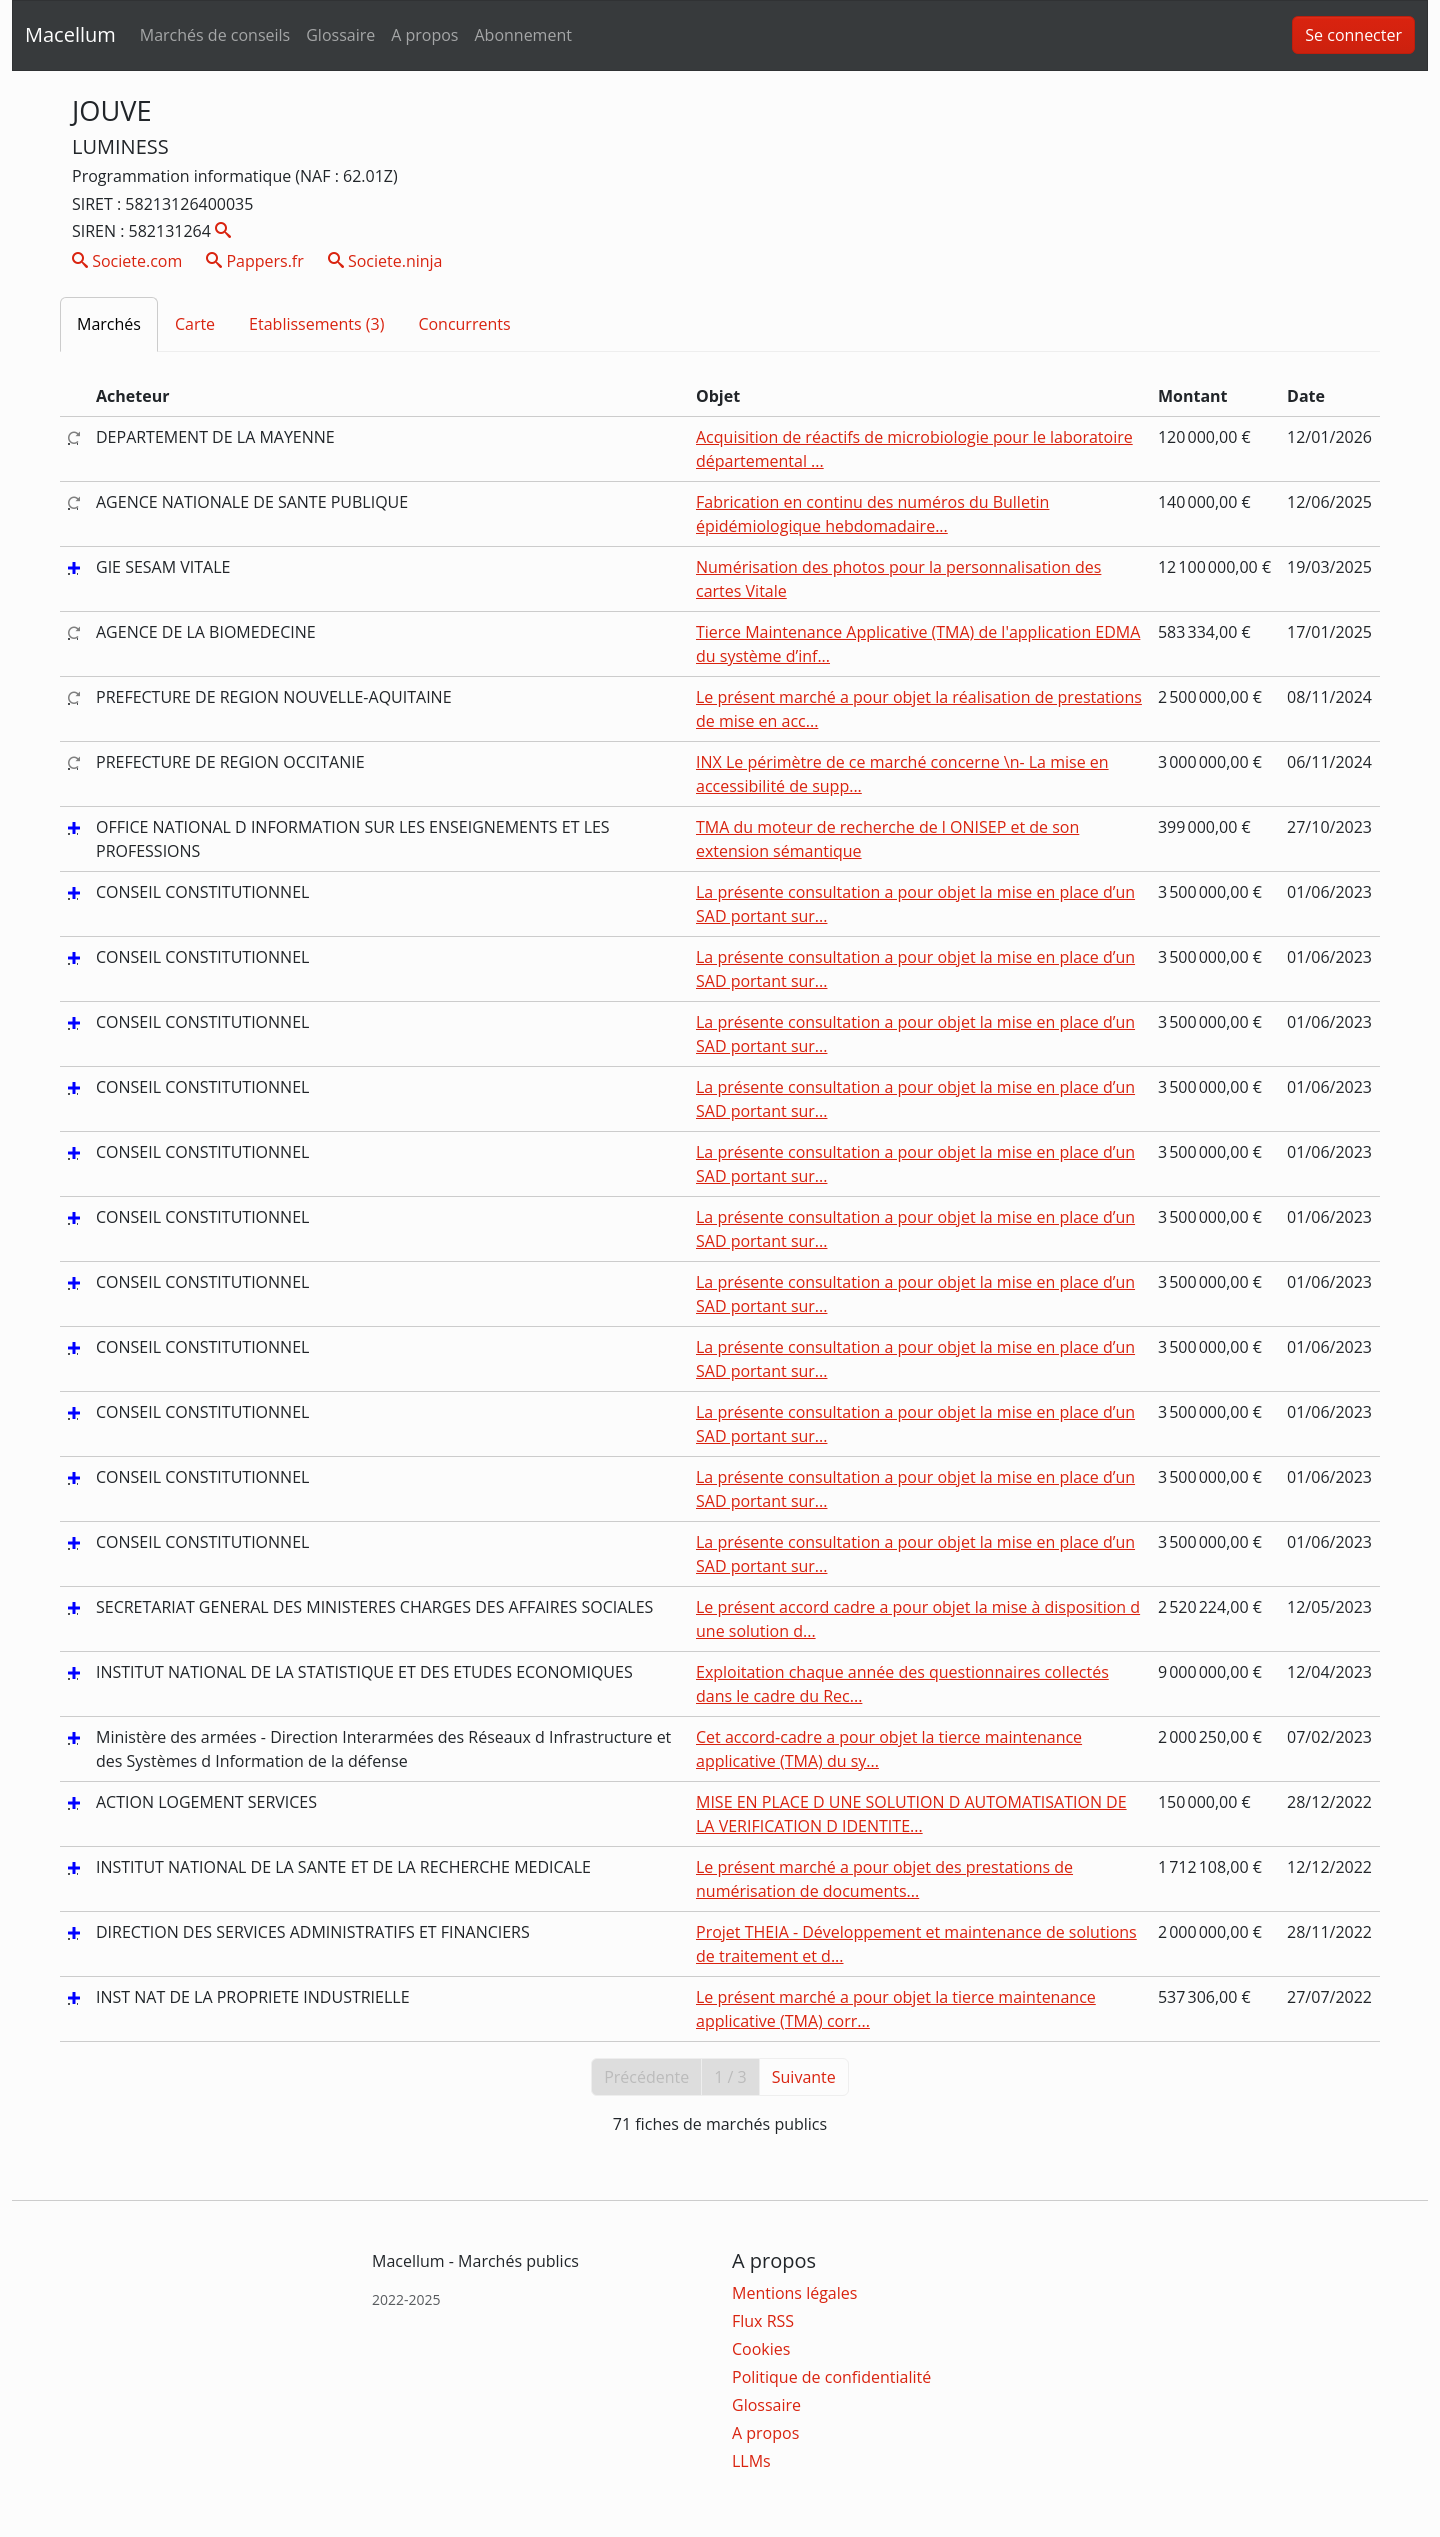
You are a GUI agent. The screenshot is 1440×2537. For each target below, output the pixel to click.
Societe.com (127, 261)
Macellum (70, 34)
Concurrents (464, 324)
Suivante (804, 2077)
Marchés (109, 324)
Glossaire (340, 35)
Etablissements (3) (316, 324)
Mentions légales (794, 2293)
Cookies (761, 2349)
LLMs (751, 2461)
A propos (424, 35)
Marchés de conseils (215, 35)
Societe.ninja (385, 261)
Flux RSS (763, 2321)
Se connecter (1353, 35)
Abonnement (522, 35)
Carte (195, 324)
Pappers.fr (255, 261)
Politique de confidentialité (831, 2377)
